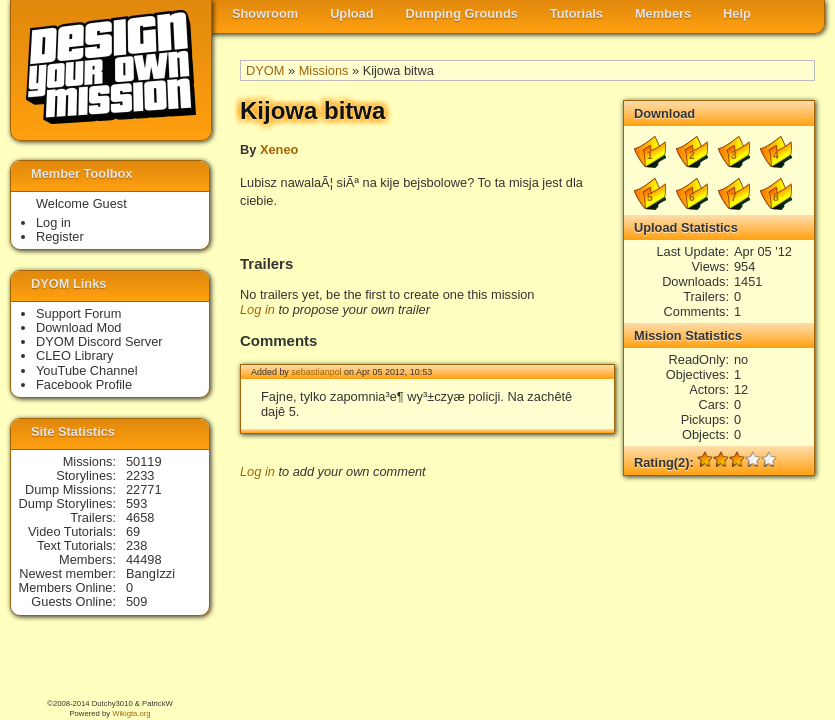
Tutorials (576, 13)
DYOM (265, 70)
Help (737, 13)
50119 (144, 461)
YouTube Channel (87, 370)
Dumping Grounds (462, 13)
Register (60, 236)
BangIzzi (150, 573)
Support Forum (78, 313)
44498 (144, 559)
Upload (351, 13)
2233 (140, 475)
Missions (324, 70)
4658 (140, 517)
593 (136, 503)
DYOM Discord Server (99, 341)
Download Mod (78, 327)
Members (663, 13)
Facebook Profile (84, 384)
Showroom (265, 13)
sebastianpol (316, 372)
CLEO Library (75, 355)
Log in (257, 309)
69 (133, 531)
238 (136, 545)
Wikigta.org (131, 713)
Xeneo (279, 149)
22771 (144, 489)
